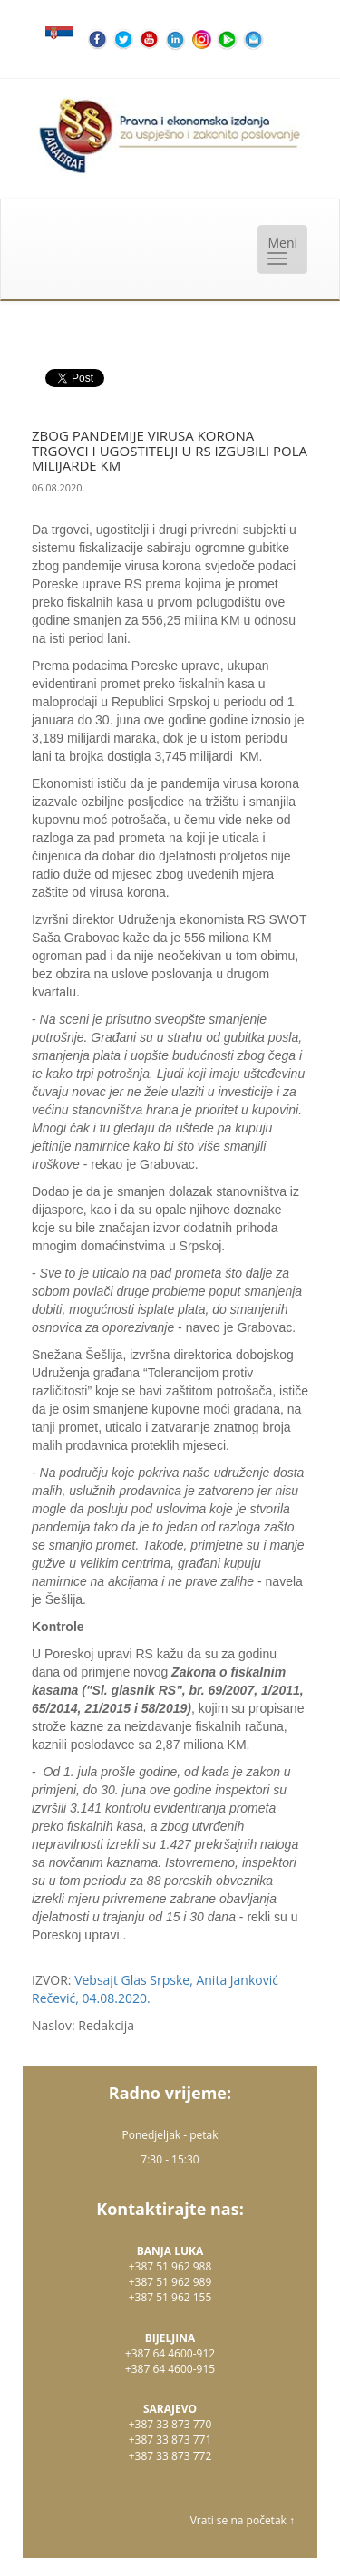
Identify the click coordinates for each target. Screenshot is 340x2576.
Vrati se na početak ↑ (242, 2520)
